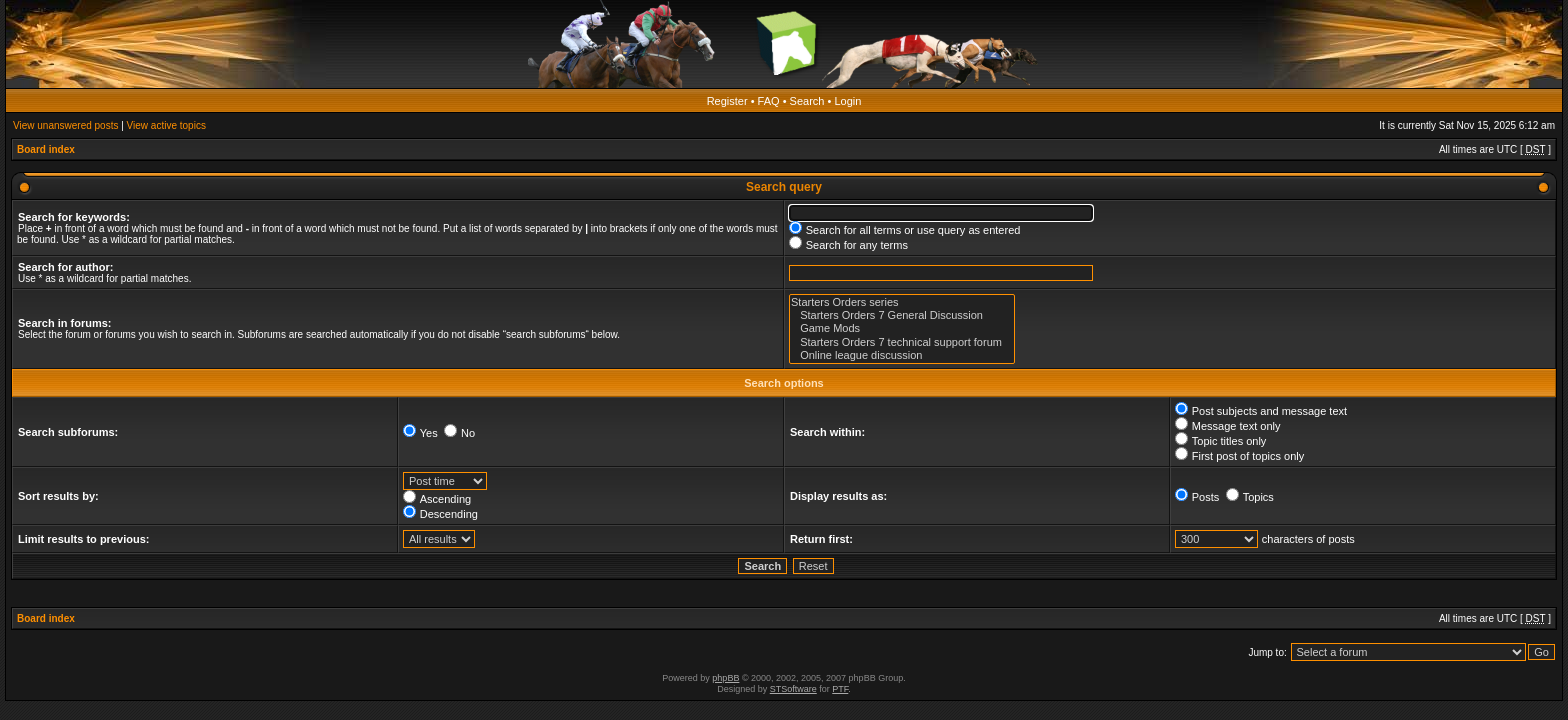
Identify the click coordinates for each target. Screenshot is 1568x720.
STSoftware (793, 689)
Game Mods (902, 328)
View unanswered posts (65, 125)
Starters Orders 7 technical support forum (902, 342)
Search (807, 101)
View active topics (166, 125)
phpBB (725, 678)
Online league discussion (902, 355)
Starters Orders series (902, 302)
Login (847, 101)
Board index (46, 149)
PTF (840, 689)
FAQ (769, 101)
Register (727, 101)
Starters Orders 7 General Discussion (902, 315)
